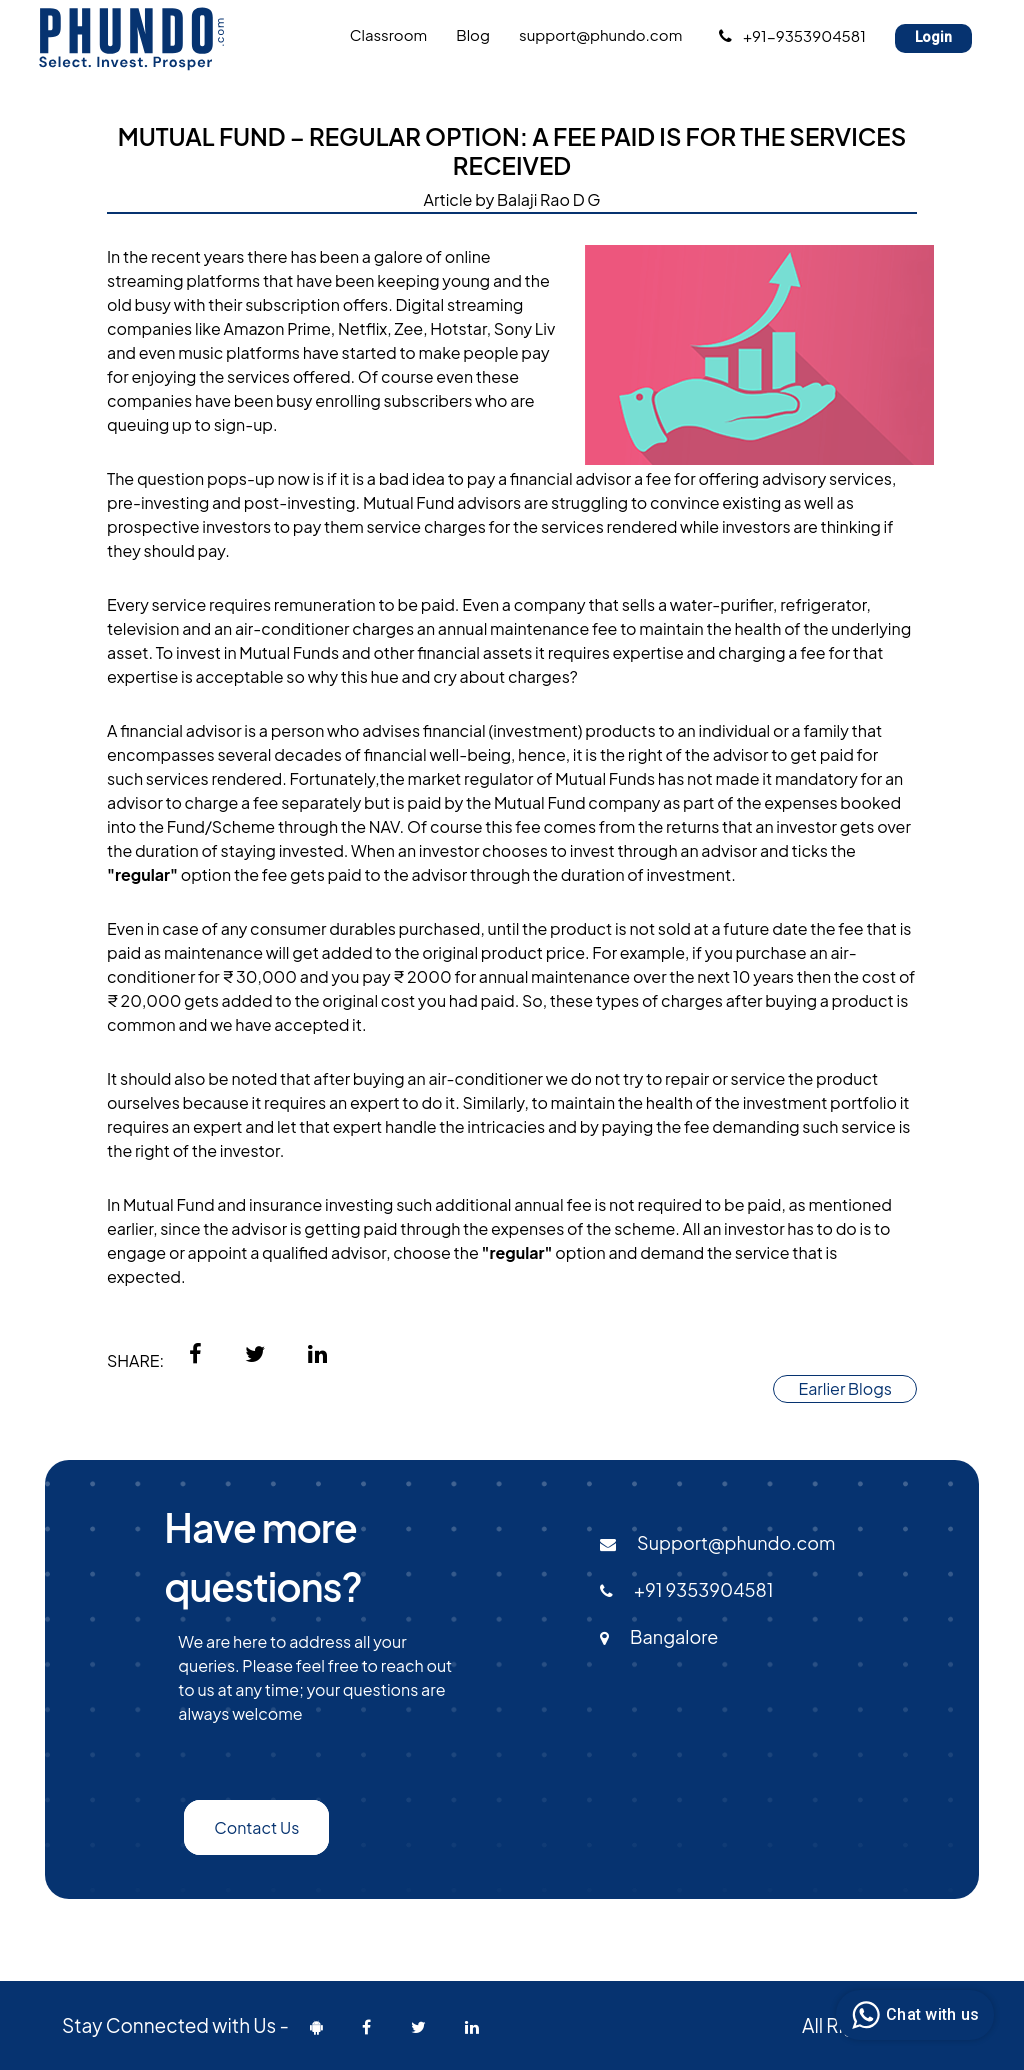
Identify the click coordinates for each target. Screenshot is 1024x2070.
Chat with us (912, 2015)
